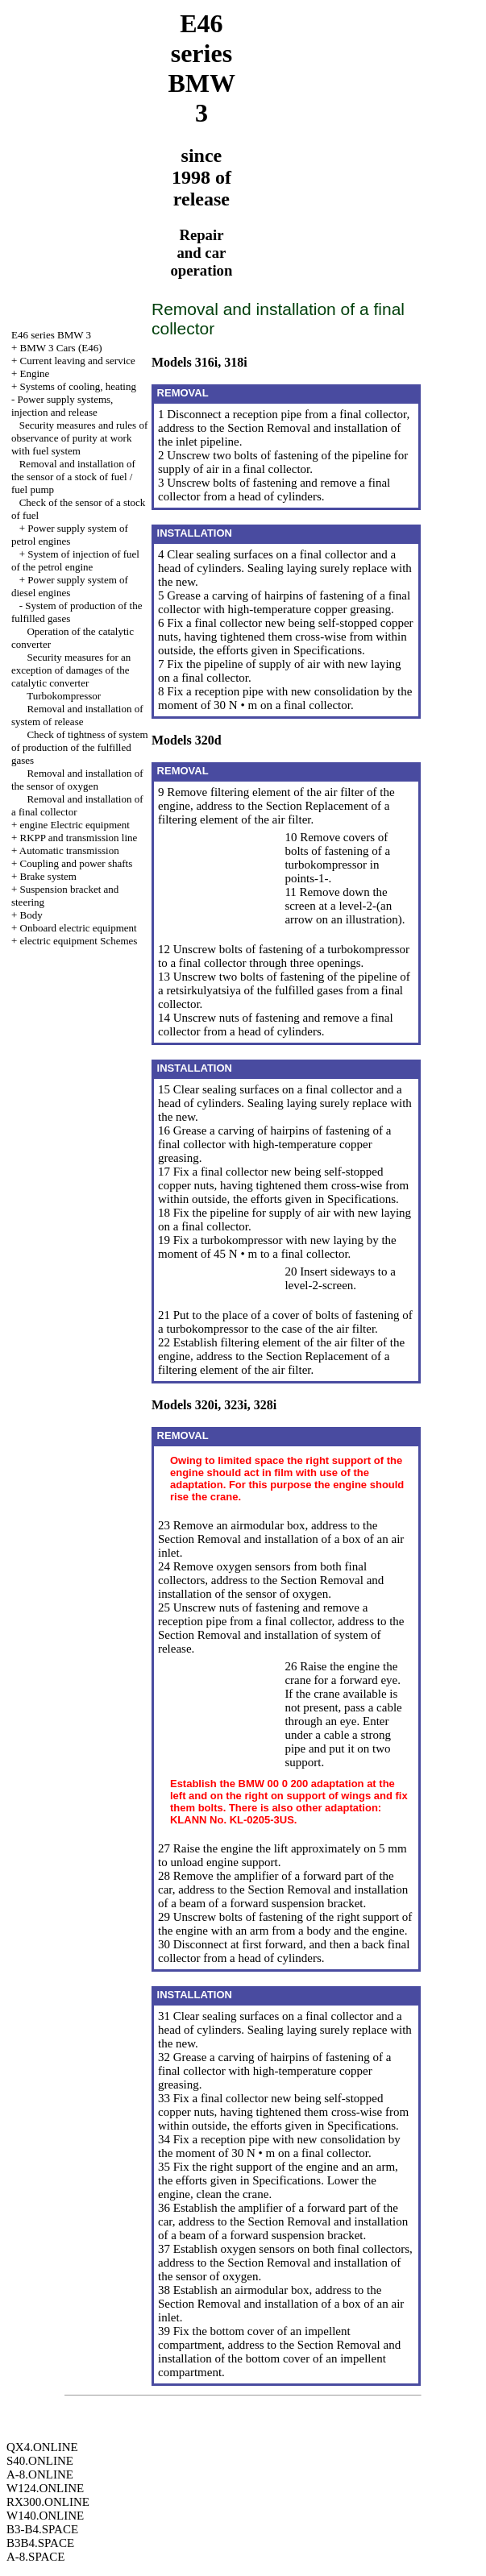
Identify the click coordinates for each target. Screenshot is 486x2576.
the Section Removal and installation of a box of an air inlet (281, 1539)
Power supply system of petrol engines (69, 534)
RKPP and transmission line (79, 838)
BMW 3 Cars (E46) (61, 348)
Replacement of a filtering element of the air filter (273, 812)
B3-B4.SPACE (42, 2529)
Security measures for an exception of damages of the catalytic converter (71, 670)
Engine (35, 373)
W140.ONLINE (45, 2515)
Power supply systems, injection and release (62, 405)
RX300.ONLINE (47, 2501)
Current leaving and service (77, 361)
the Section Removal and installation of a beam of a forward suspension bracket (283, 1896)
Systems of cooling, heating (78, 386)
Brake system (48, 876)
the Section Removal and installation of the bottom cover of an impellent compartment (279, 2358)
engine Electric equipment (75, 825)
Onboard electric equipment (78, 928)
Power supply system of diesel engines (69, 586)
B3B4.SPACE (40, 2543)
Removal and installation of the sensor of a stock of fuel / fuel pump (73, 477)
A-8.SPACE (35, 2556)
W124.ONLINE (45, 2488)
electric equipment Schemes (79, 941)
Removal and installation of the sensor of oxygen (77, 779)
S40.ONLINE (39, 2460)
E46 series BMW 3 (51, 335)
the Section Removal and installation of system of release (281, 1635)
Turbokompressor (64, 696)
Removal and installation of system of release (77, 715)
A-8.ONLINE (39, 2474)
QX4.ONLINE (42, 2447)
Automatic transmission (69, 850)
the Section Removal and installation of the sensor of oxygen (271, 1587)
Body (31, 915)
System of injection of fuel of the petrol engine (75, 560)
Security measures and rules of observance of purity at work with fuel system (79, 438)
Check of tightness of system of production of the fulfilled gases (79, 747)
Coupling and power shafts (76, 863)
